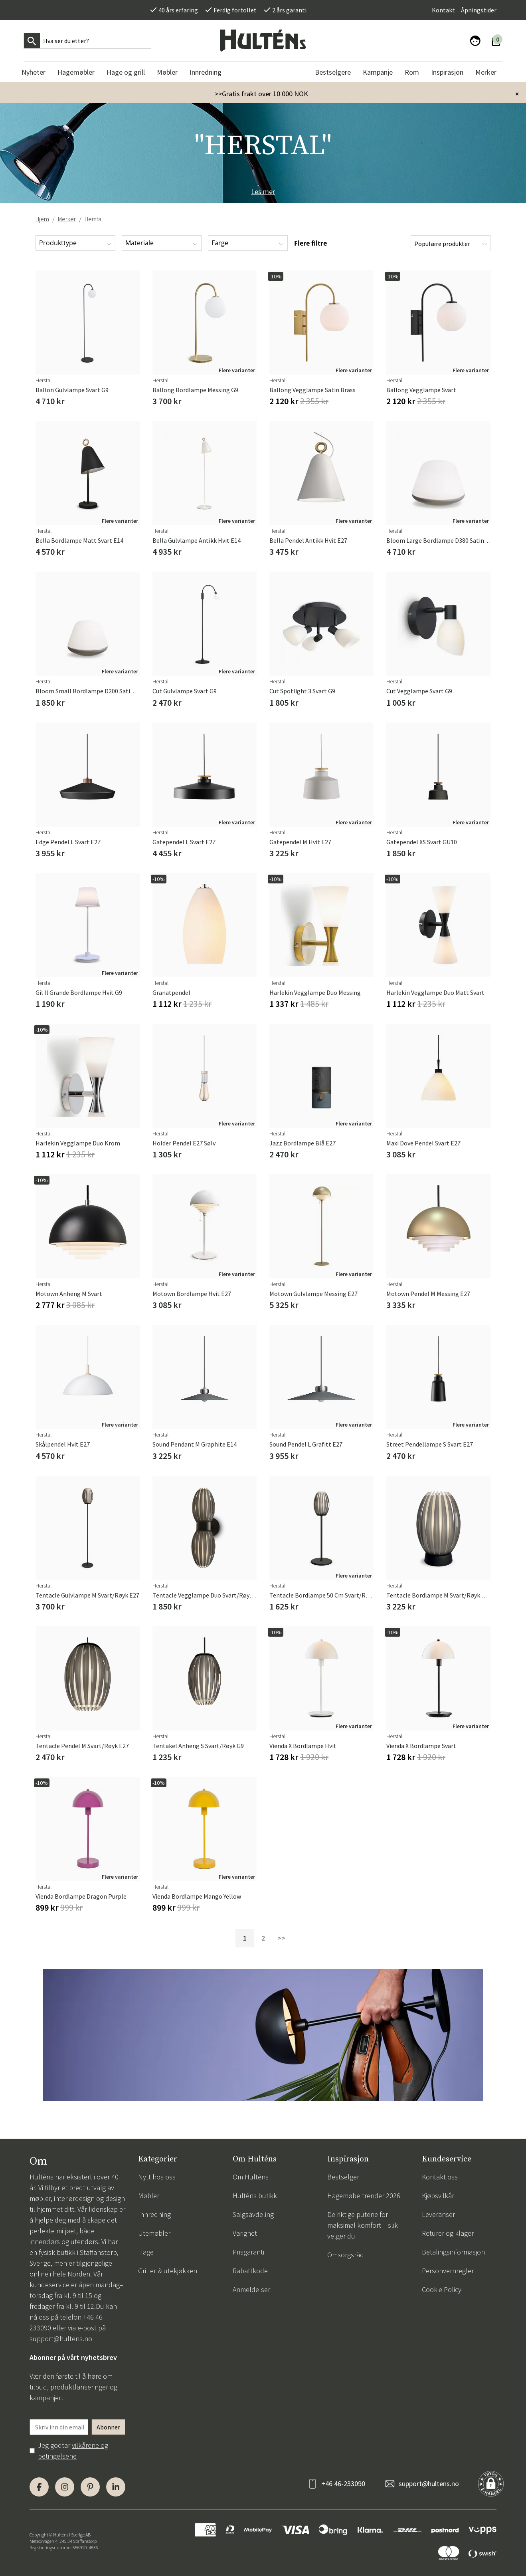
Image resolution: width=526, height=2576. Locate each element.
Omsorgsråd (345, 2254)
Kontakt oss (440, 2176)
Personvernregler (448, 2270)
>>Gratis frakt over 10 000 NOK (261, 93)
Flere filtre (310, 243)
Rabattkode (250, 2270)
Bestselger (343, 2176)
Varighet (245, 2233)
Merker (67, 219)
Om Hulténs (251, 2176)
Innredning (154, 2214)
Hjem (42, 219)
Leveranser (438, 2214)
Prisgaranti (248, 2251)
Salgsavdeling (253, 2214)
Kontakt (443, 10)
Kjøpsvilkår (438, 2195)
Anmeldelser (251, 2289)
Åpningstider (478, 10)
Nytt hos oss (157, 2176)
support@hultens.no (61, 2338)
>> (281, 1938)
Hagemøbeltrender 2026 (363, 2195)
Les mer (263, 191)
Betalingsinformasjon (453, 2251)
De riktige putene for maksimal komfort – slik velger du (362, 2225)
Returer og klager (448, 2233)
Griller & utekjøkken (167, 2270)
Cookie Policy (441, 2289)
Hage (146, 2251)
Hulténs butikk (255, 2195)
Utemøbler (154, 2233)
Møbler (148, 2195)
